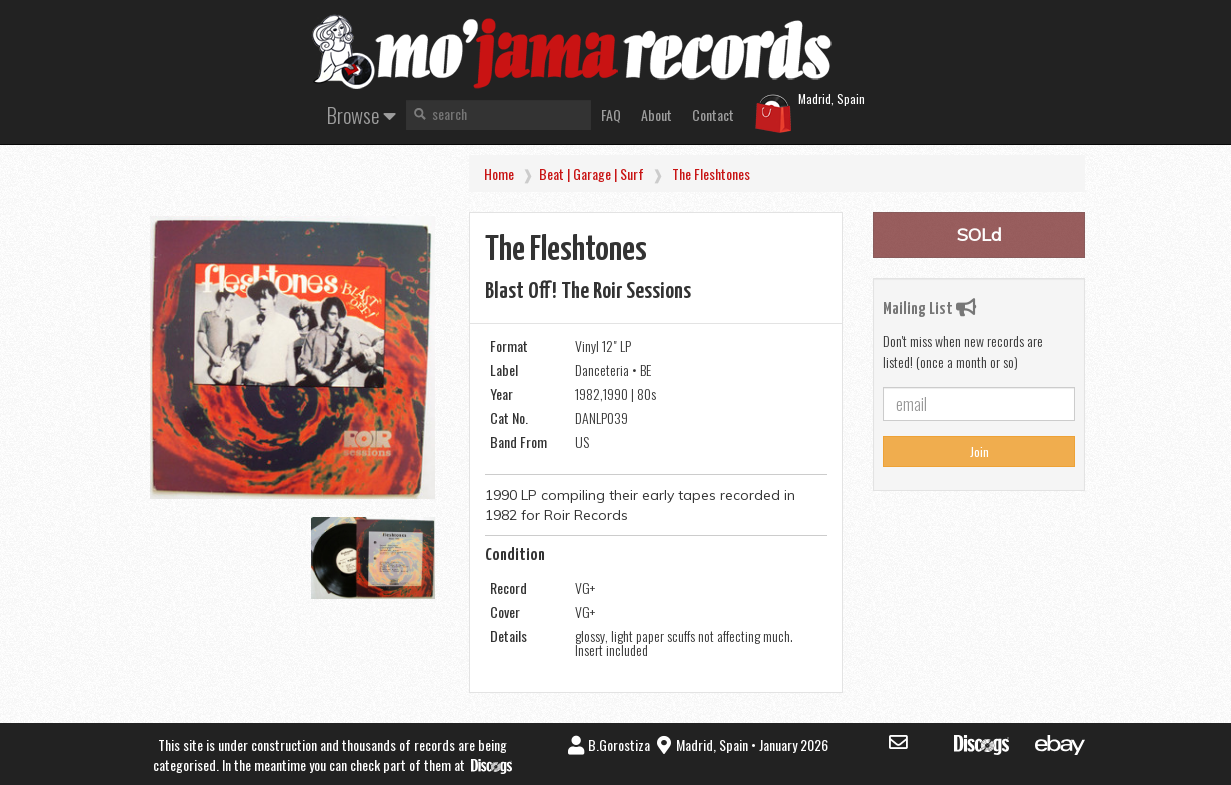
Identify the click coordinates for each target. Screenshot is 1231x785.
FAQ (611, 114)
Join (979, 451)
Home (499, 173)
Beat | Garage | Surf (591, 173)
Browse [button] (361, 114)
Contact (713, 114)
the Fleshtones (711, 173)
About (656, 114)
